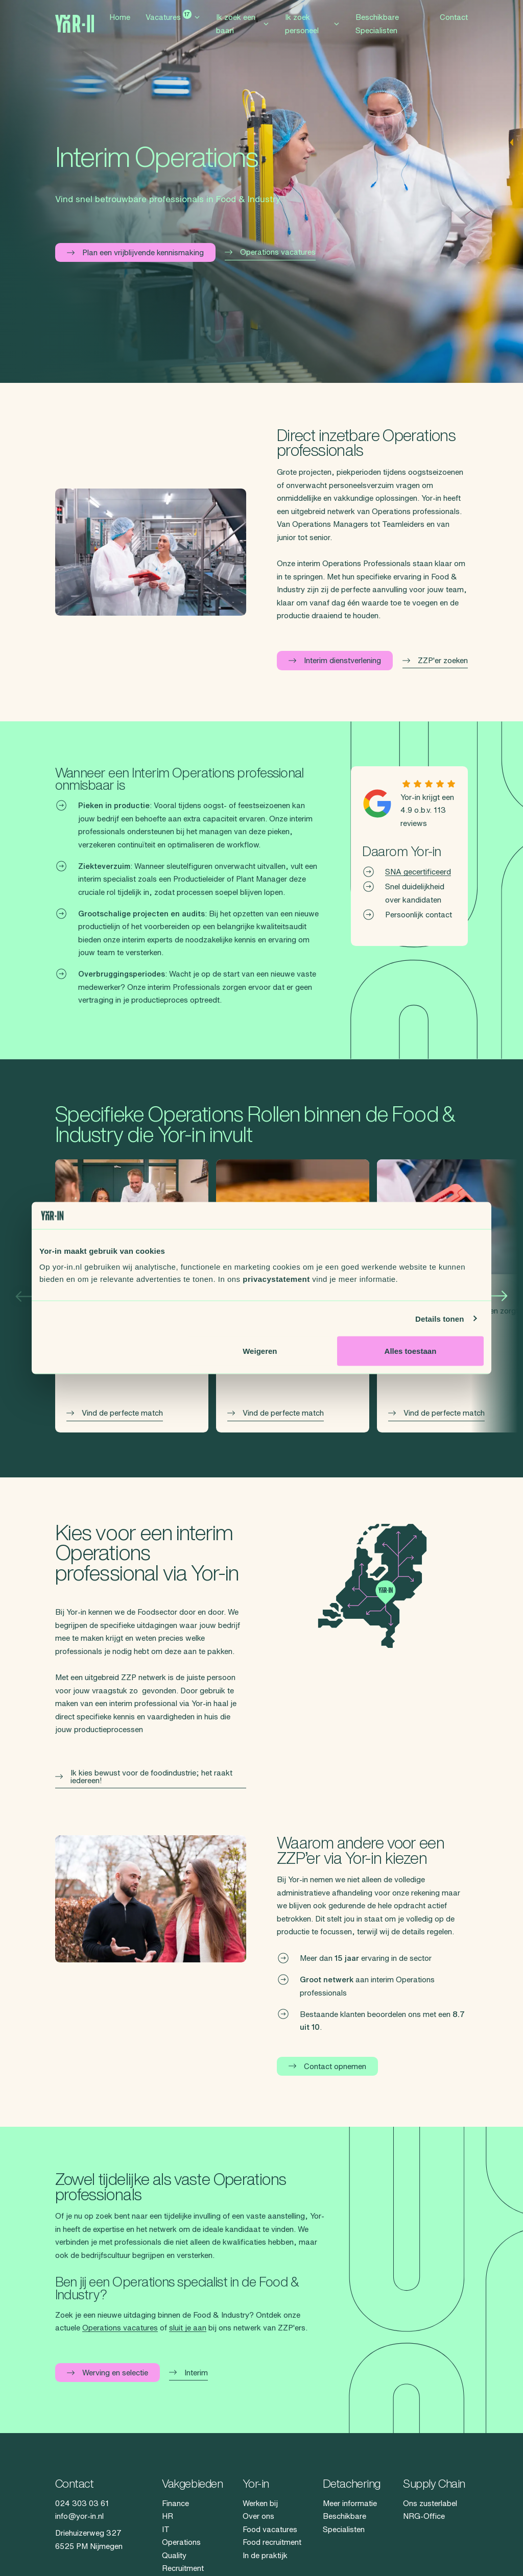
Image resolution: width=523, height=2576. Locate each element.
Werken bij (260, 2503)
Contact (454, 22)
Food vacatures (270, 2529)
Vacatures (173, 20)
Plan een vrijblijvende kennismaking (135, 252)
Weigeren (260, 1351)
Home (119, 22)
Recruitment (183, 2568)
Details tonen (439, 1318)
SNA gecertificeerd (418, 872)
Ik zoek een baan (243, 28)
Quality (174, 2555)
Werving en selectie (107, 2372)
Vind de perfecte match (114, 1413)
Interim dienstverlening (335, 660)
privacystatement (276, 1279)
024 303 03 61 (82, 2503)
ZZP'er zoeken (435, 660)
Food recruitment (272, 2542)
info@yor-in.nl (79, 2516)
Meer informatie (350, 2503)
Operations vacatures (270, 252)
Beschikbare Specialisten (377, 28)
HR (167, 2516)
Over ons (258, 2516)
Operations (181, 2542)
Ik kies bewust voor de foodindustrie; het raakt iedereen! (143, 1776)
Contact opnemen (327, 2066)
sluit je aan (187, 2327)
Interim (188, 2372)
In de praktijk (265, 2555)
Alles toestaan (411, 1351)
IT (166, 2529)
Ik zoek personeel (312, 28)
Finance (175, 2503)
